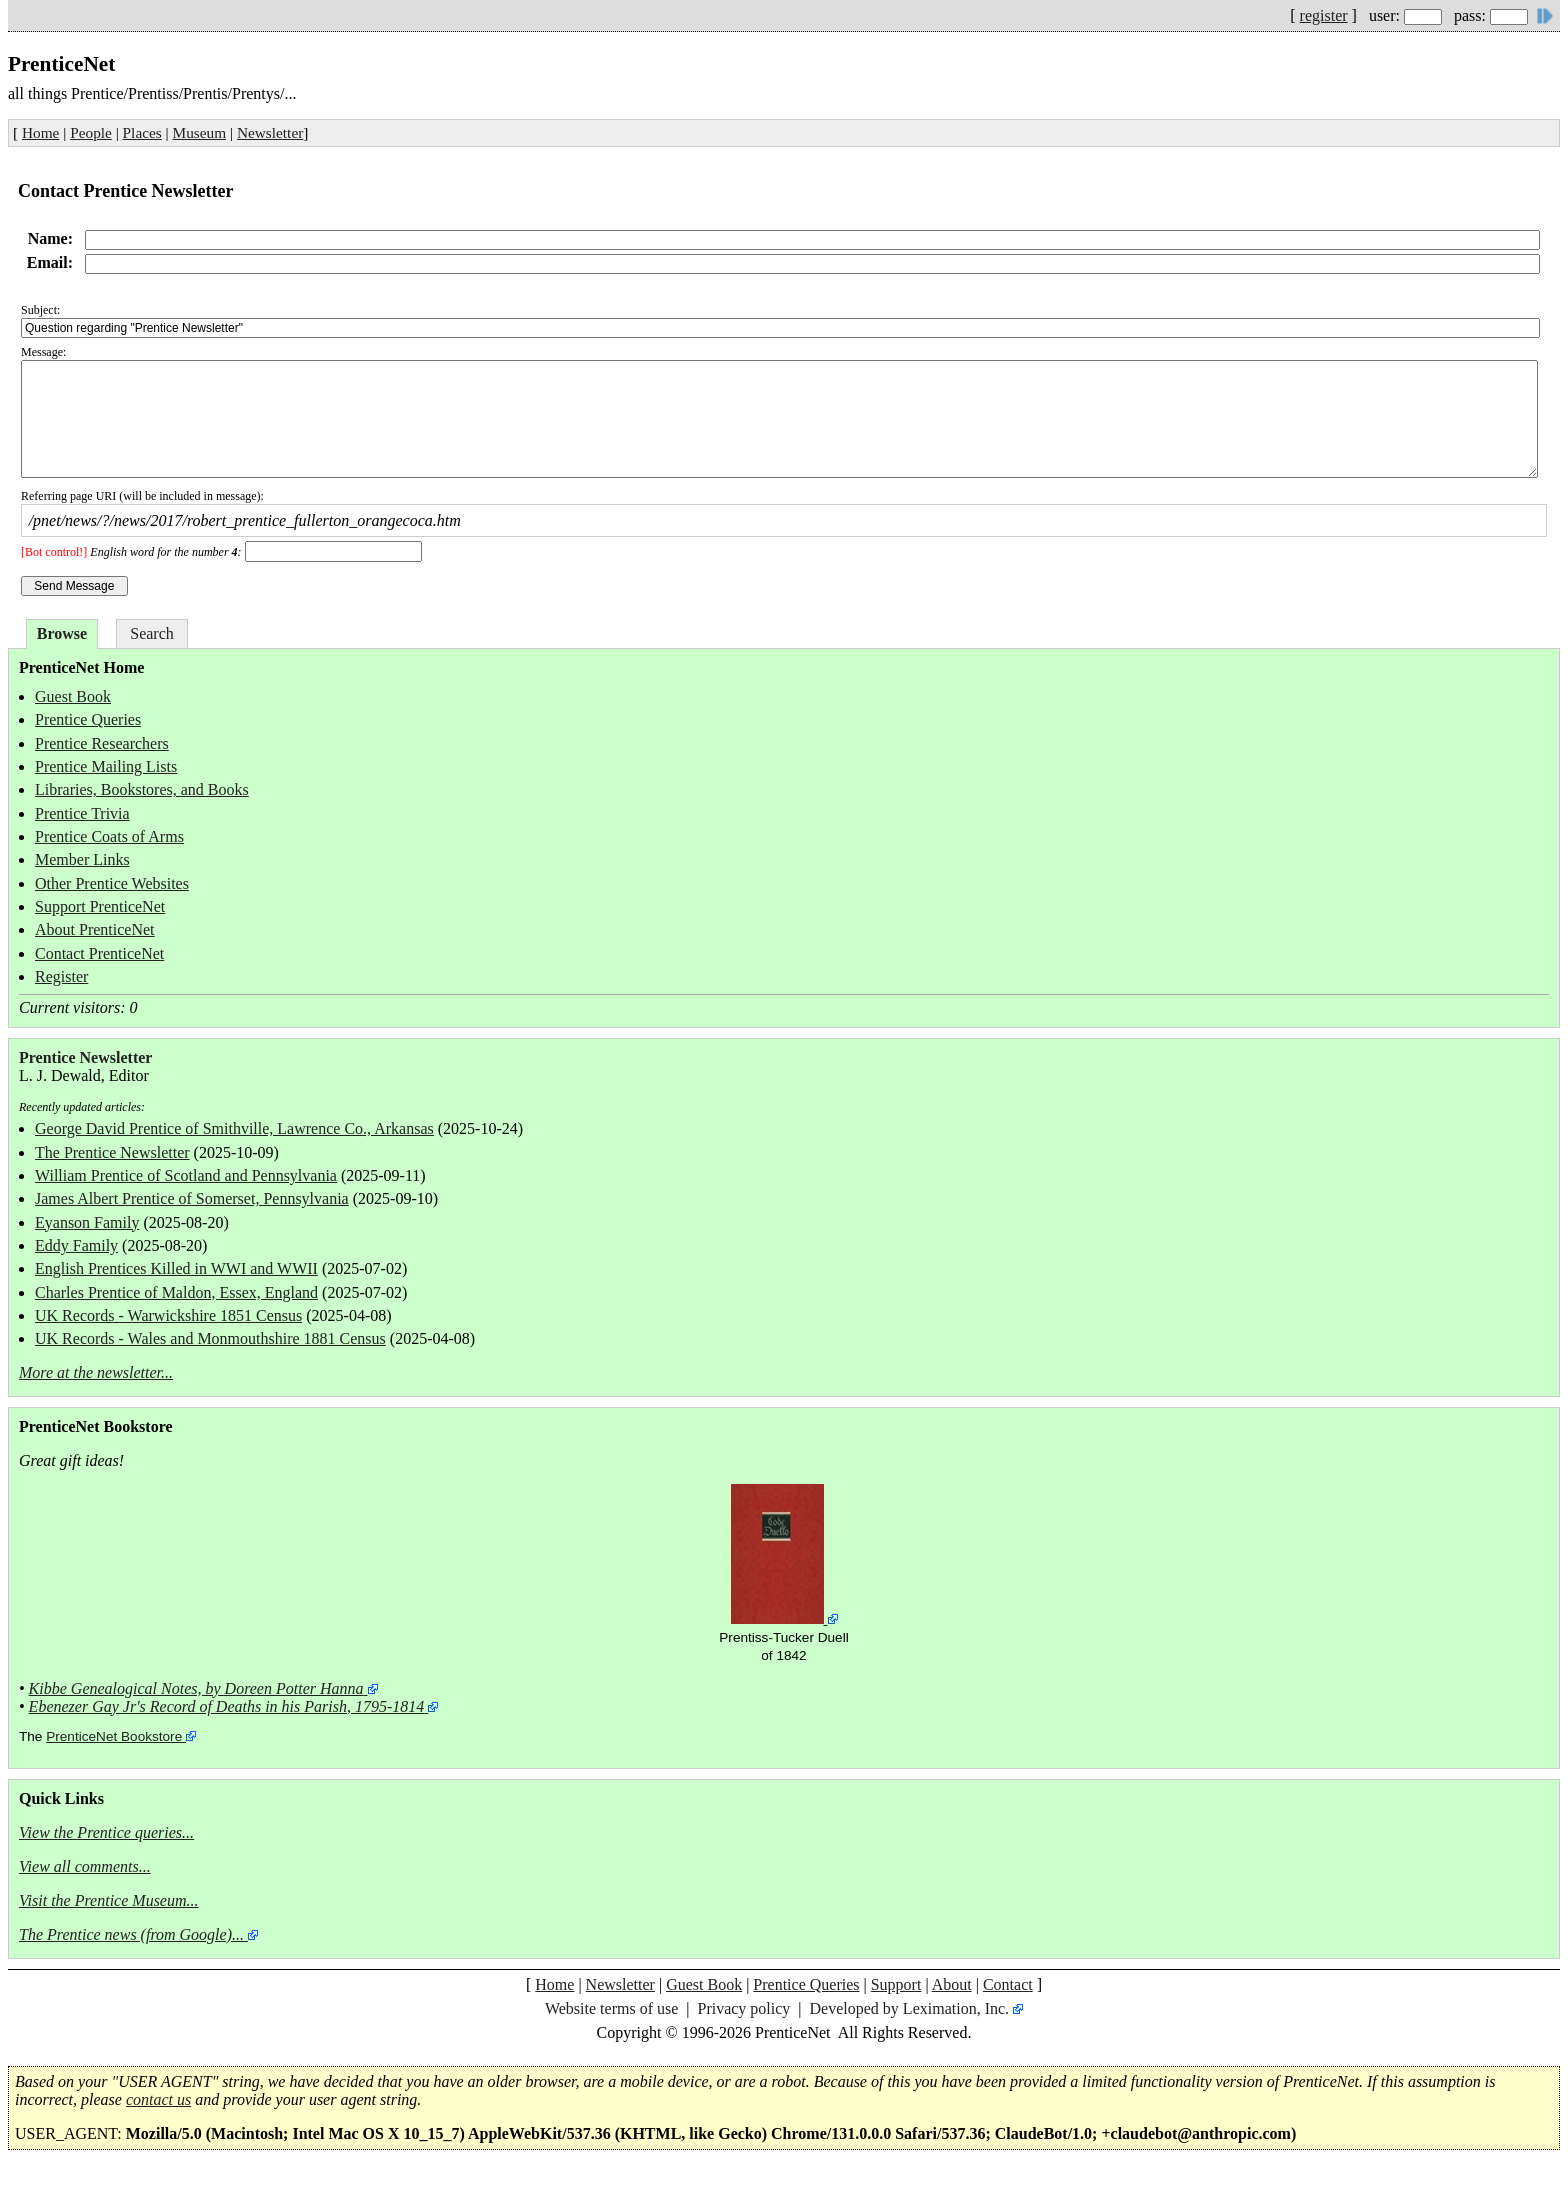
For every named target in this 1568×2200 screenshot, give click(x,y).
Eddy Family (76, 1245)
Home (40, 132)
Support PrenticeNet (100, 906)
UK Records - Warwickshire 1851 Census (168, 1315)
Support (896, 1984)
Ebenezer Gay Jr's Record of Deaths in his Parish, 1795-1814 (227, 1706)
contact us (158, 2099)
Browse (62, 633)
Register (61, 976)
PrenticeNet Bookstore (114, 1736)
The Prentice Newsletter (112, 1152)
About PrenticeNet (95, 929)
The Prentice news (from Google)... (131, 1934)
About (952, 1984)
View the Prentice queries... (106, 1832)
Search (152, 633)
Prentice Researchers (102, 743)
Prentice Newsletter (85, 1057)
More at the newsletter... (96, 1372)
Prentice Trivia (82, 813)
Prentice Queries (88, 719)
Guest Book (73, 696)
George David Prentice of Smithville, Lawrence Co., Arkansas (234, 1128)
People (91, 132)
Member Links (82, 859)
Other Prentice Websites (112, 883)
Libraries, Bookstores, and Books (142, 789)
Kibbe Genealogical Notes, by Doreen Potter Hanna (196, 1688)
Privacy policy (743, 2008)
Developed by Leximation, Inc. (910, 2008)
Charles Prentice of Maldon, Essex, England (176, 1292)
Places (142, 132)
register (1324, 15)
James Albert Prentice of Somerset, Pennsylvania (192, 1198)
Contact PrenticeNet (99, 953)
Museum (200, 132)
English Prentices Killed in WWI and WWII (176, 1268)
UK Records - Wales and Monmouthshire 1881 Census (210, 1338)
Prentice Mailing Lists (106, 766)
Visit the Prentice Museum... (109, 1900)
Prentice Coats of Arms (109, 836)
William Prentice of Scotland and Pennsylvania (186, 1175)
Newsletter (270, 132)
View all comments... (85, 1866)
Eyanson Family (87, 1222)
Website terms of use (611, 2008)
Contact (1008, 1984)
